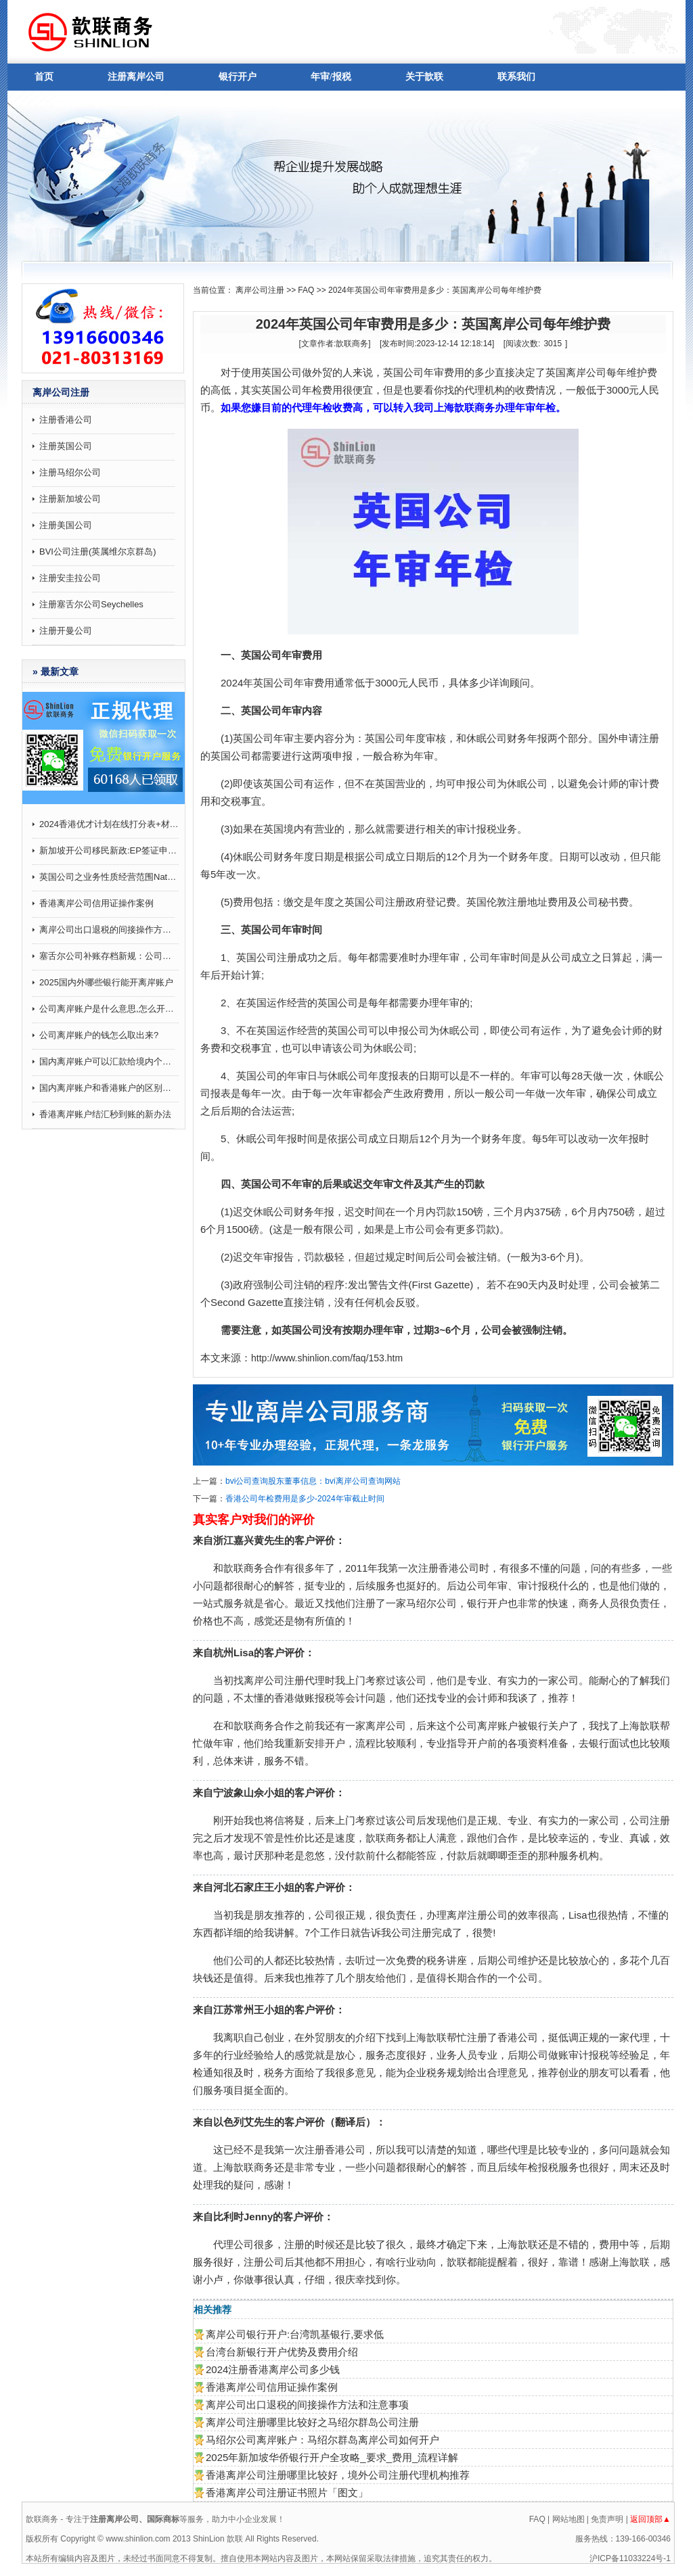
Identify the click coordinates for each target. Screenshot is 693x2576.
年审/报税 (331, 77)
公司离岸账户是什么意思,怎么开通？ (109, 1009)
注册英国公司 (65, 446)
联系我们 (516, 77)
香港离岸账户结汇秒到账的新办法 (105, 1114)
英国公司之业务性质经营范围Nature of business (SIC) (109, 877)
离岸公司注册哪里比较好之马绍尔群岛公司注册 (312, 2422)
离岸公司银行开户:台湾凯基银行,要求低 (295, 2334)
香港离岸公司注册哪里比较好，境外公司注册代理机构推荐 (338, 2475)
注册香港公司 (65, 420)
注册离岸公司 (136, 77)
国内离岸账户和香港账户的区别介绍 (109, 1088)
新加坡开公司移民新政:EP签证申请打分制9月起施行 (109, 850)
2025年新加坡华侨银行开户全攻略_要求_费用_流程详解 (332, 2457)
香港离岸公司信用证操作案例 (96, 903)
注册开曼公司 (65, 631)
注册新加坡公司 (70, 499)
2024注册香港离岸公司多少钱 (273, 2369)
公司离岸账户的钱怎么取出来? (98, 1035)
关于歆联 (424, 77)
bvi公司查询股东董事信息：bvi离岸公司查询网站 (313, 1481)
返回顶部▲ (650, 2519)
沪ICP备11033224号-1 (630, 2558)
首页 (44, 77)
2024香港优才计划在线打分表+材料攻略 (109, 824)
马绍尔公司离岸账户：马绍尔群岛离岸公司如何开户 (322, 2439)
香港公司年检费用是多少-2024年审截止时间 (304, 1498)
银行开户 (237, 77)
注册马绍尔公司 (70, 472)
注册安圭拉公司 (70, 578)
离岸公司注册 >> (266, 290)
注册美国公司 (65, 525)
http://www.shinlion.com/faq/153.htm (327, 1358)
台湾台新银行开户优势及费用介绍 (282, 2352)
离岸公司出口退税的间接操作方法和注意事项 (109, 929)
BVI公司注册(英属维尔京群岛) (97, 551)
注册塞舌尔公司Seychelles (91, 604)
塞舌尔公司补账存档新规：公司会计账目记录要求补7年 (109, 956)
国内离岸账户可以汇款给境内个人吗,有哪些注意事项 (109, 1061)
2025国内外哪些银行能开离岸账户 (106, 982)
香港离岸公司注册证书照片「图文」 (287, 2492)
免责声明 (607, 2519)
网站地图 (568, 2519)
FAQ (306, 290)
